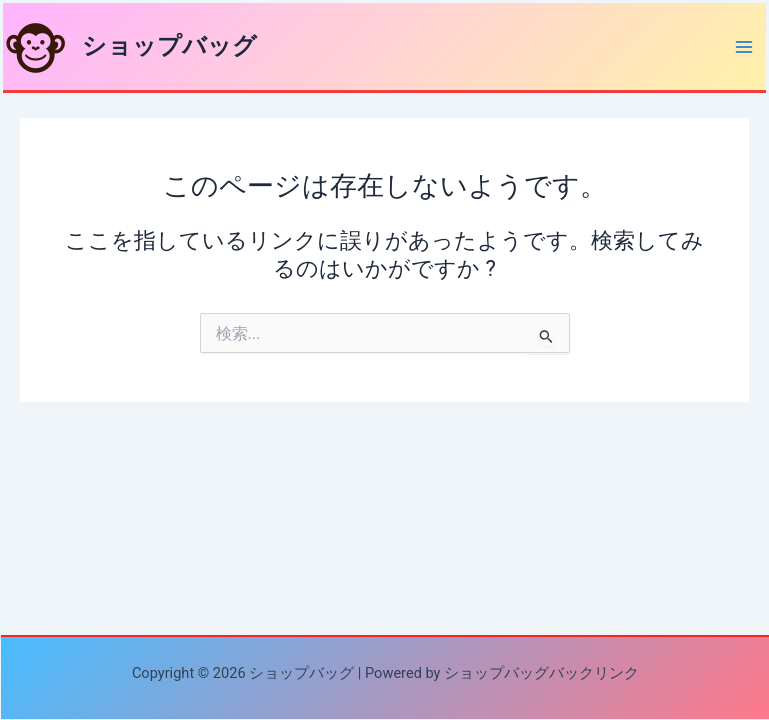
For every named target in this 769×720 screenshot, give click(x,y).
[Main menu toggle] (744, 47)
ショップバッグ (169, 46)
